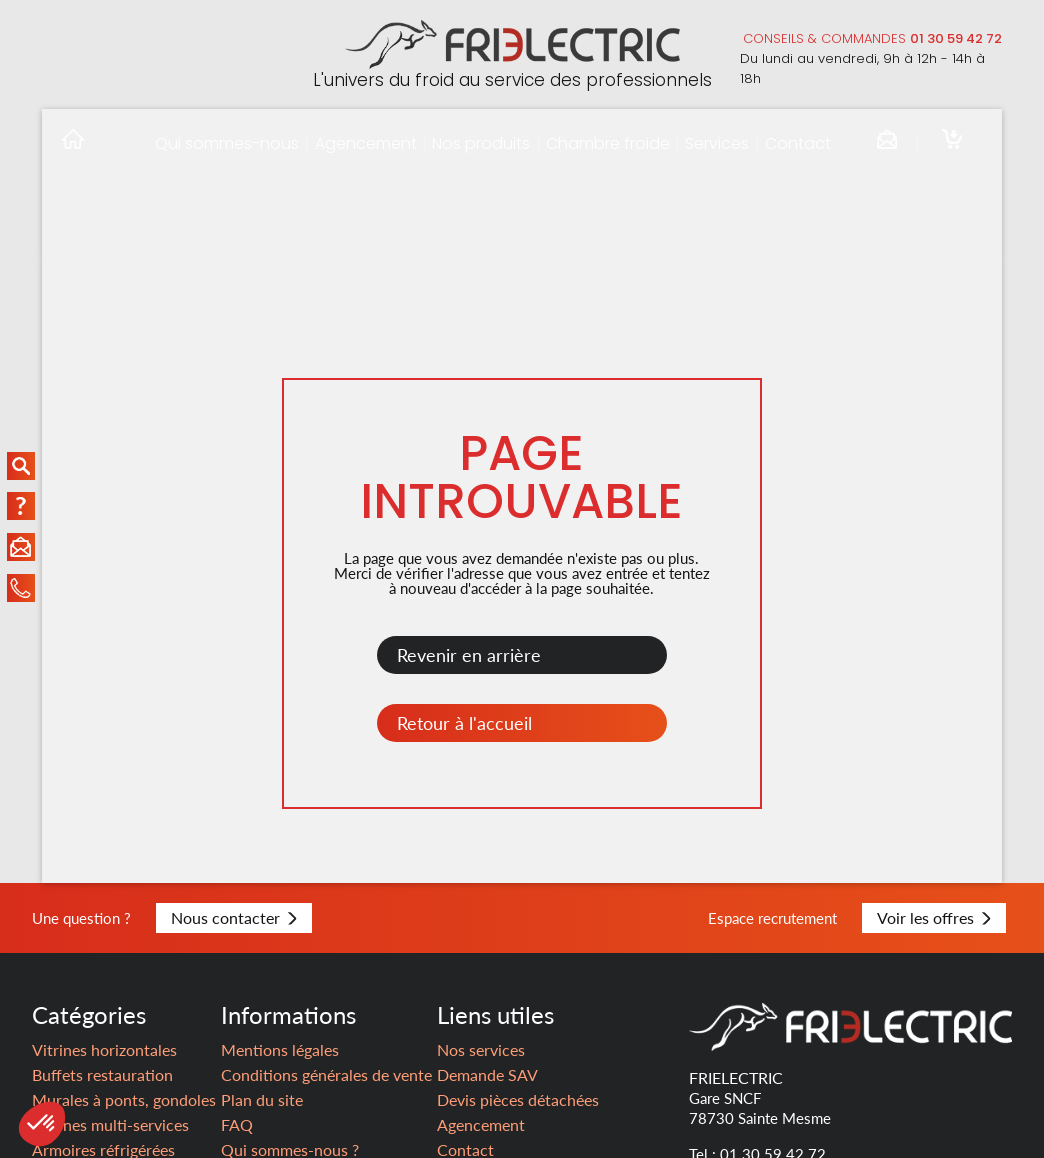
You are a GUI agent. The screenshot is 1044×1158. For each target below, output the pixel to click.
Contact (798, 143)
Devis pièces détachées (518, 1099)
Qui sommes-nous (227, 143)
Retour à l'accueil (464, 723)
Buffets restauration (102, 1074)
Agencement (366, 143)
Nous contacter (234, 917)
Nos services (481, 1049)
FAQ (237, 1124)
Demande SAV (487, 1074)
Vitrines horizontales (104, 1049)
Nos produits (481, 143)
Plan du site (262, 1099)
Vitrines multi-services (110, 1124)
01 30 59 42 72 (956, 38)
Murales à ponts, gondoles (124, 1099)
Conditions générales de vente (326, 1074)
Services (717, 143)
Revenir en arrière (469, 655)
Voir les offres (934, 917)
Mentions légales (280, 1049)
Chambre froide (608, 143)
